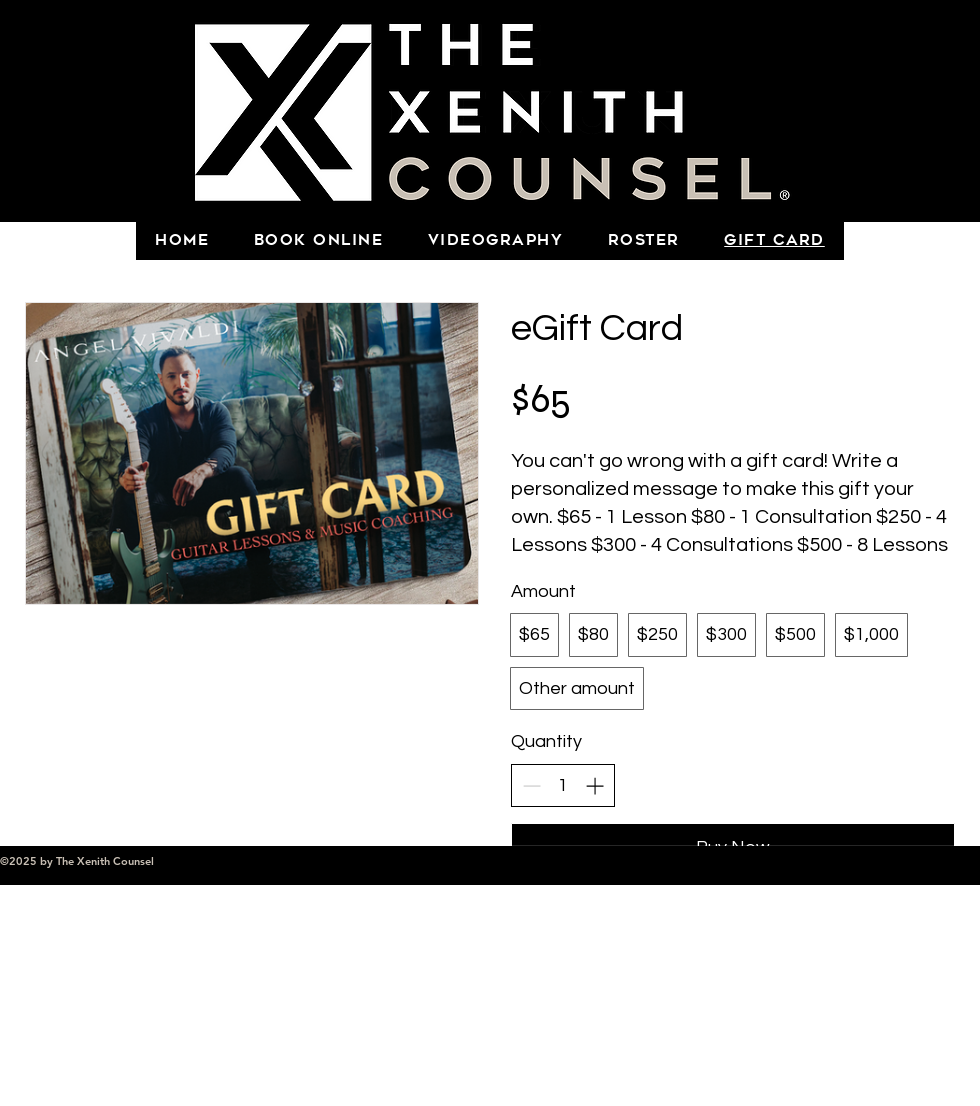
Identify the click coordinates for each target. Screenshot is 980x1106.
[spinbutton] (563, 785)
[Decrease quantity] (531, 785)
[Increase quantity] (594, 785)
